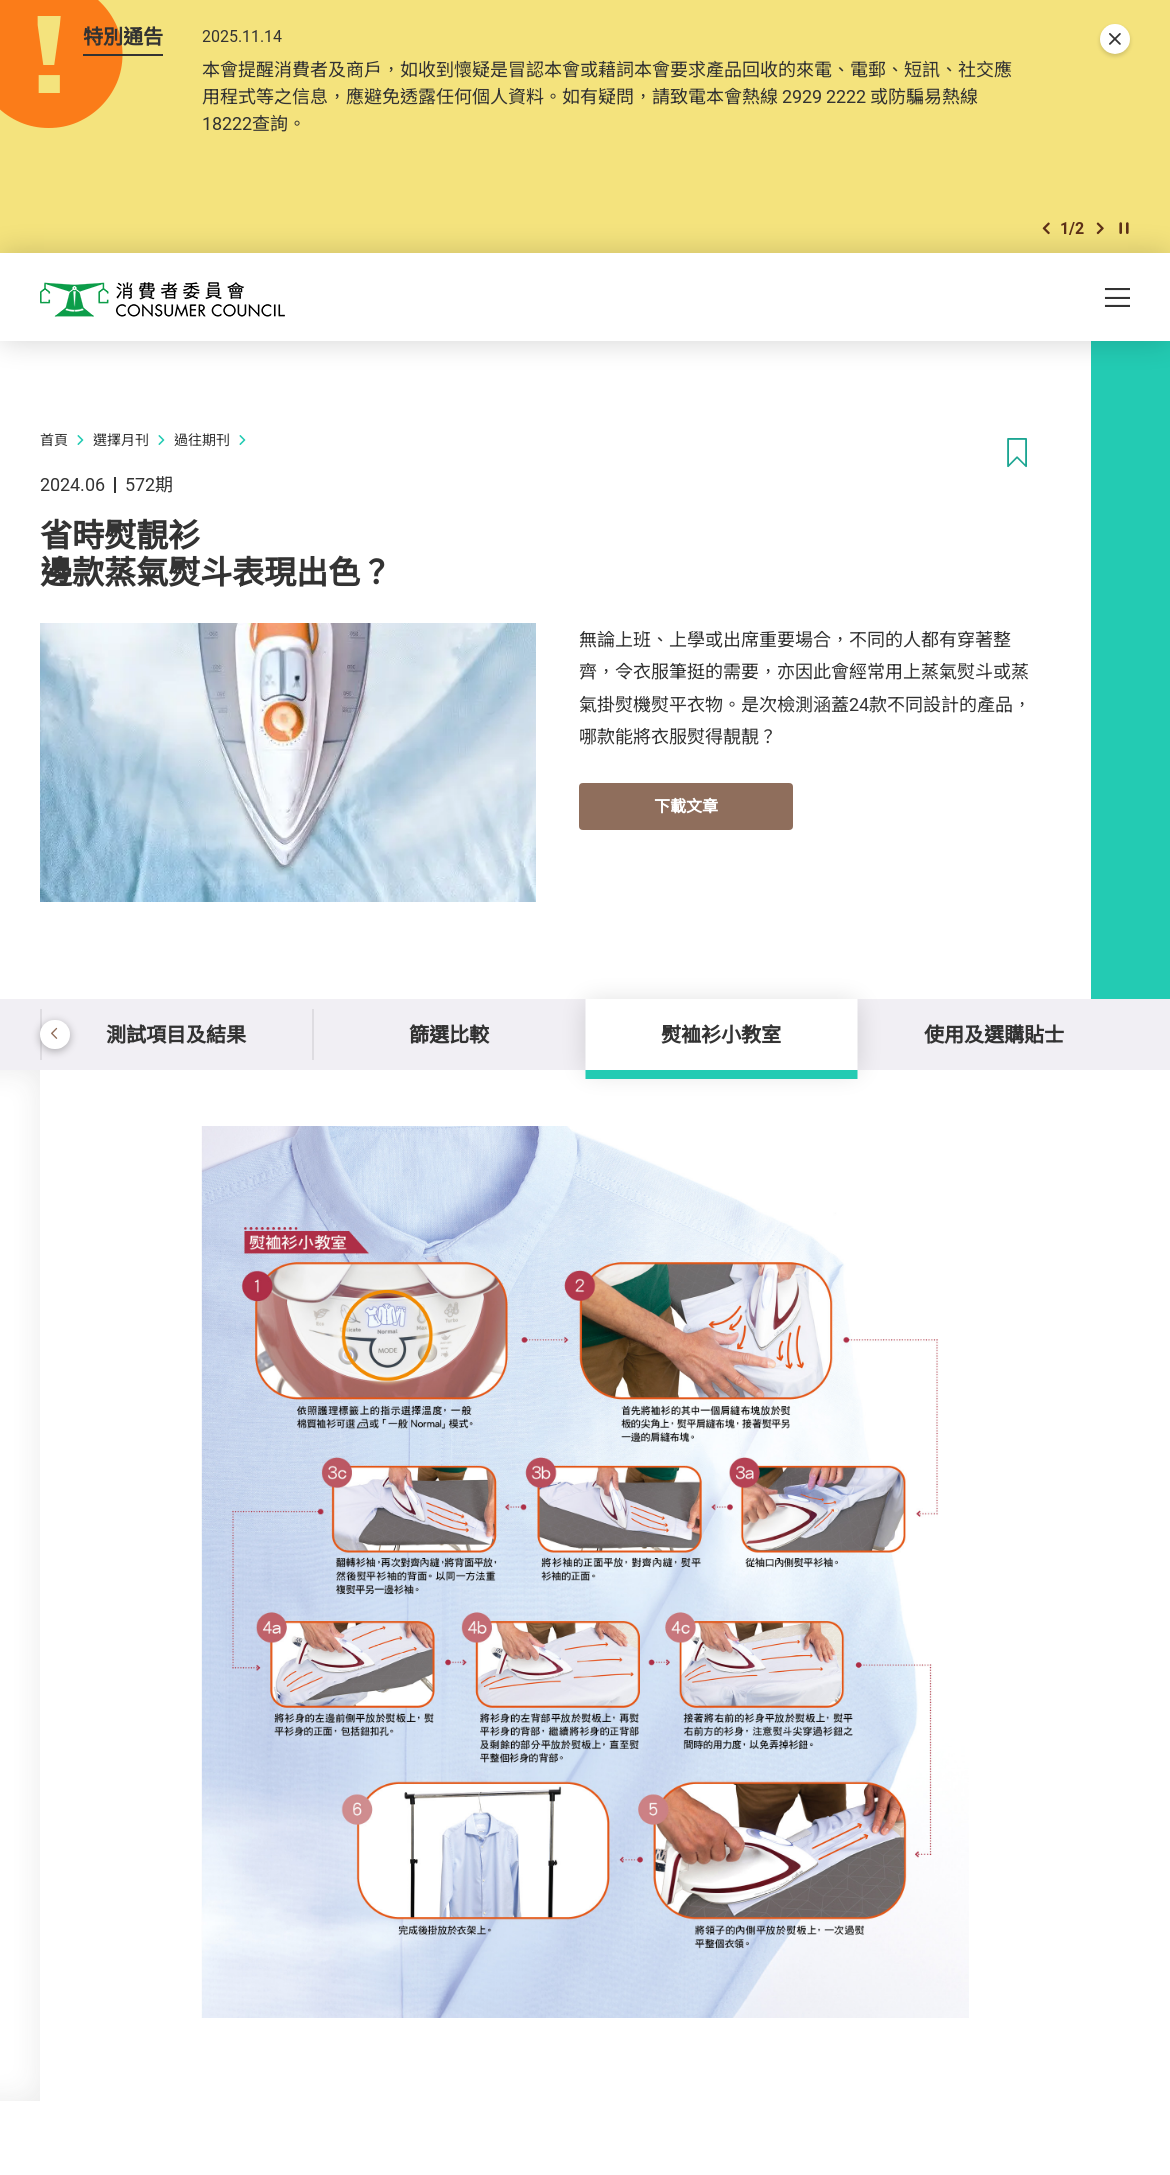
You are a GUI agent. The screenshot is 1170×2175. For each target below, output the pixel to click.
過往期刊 (202, 439)
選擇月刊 (121, 439)
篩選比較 (449, 1034)
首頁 (54, 439)
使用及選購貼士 (994, 1034)
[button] (1046, 228)
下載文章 (686, 806)
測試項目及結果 (176, 1034)
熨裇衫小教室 (721, 1034)
